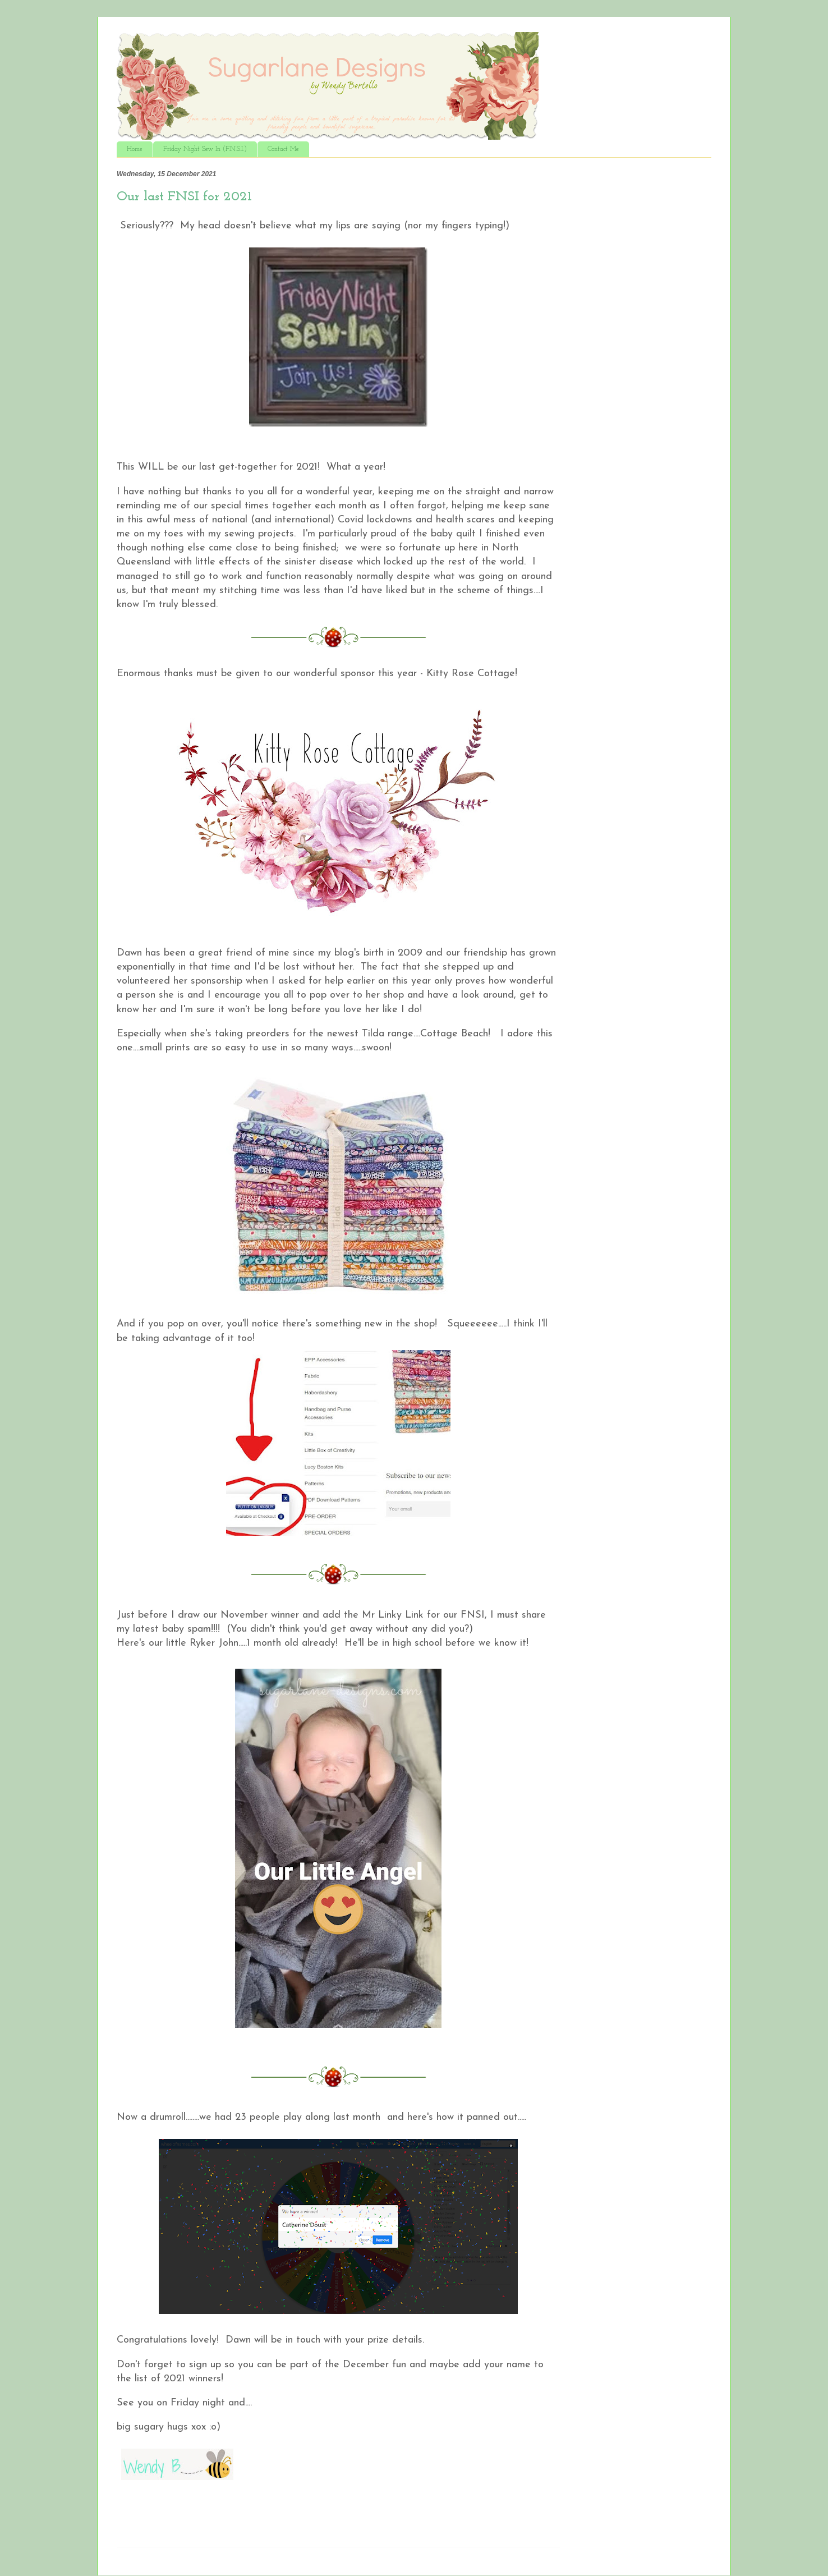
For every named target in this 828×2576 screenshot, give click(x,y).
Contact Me (283, 149)
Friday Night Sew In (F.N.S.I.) (205, 149)
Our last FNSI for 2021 (184, 197)
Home (134, 149)
